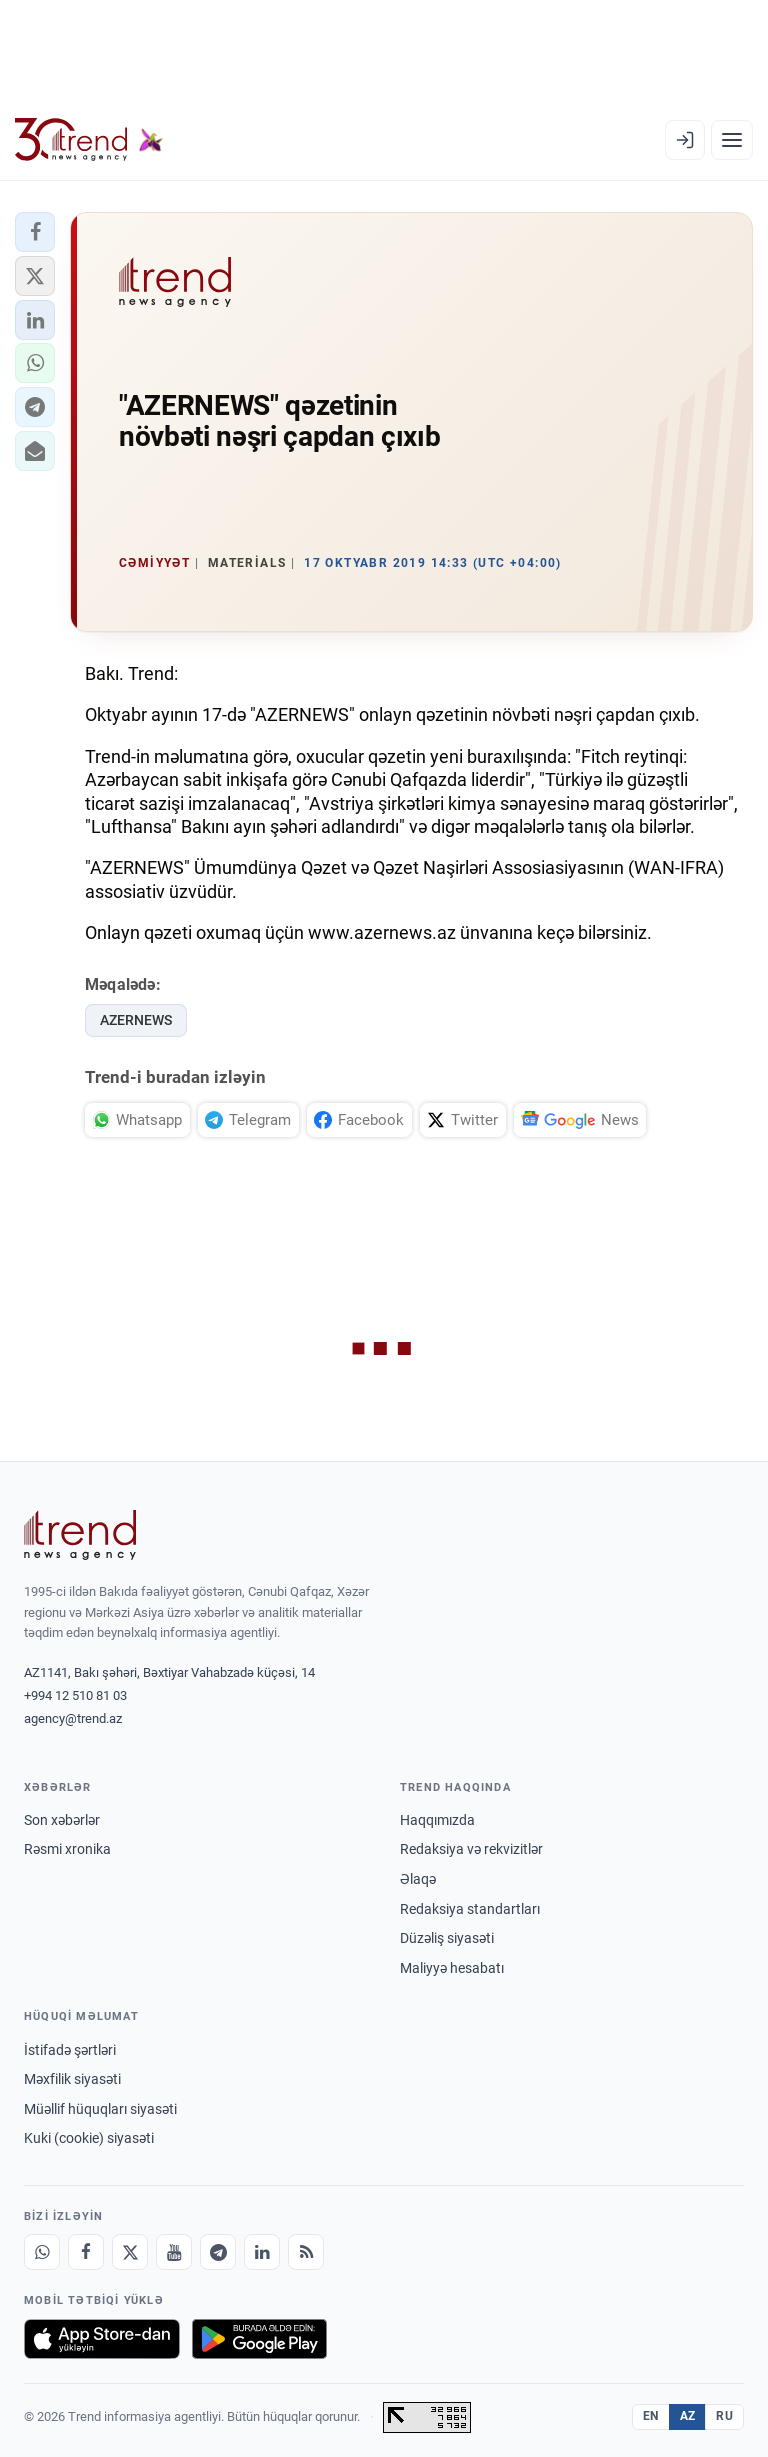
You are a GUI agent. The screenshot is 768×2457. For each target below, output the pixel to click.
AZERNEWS (136, 1020)
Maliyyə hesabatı (452, 1968)
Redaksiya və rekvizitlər (471, 1849)
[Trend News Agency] (80, 1535)
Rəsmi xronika (67, 1849)
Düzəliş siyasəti (447, 1938)
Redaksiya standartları (470, 1909)
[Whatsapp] (42, 2252)
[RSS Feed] (306, 2252)
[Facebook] (86, 2252)
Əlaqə (418, 1879)
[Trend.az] (89, 140)
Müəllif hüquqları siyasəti (100, 2109)
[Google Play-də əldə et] (259, 2339)
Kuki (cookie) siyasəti (89, 2138)
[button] (35, 232)
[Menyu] (732, 140)
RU (724, 2416)
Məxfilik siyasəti (72, 2079)
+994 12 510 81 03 (75, 1695)
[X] (130, 2252)
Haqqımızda (437, 1820)
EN (651, 2416)
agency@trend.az (73, 1718)
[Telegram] (218, 2252)
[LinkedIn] (262, 2252)
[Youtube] (174, 2252)
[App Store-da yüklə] (102, 2339)
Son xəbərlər (62, 1820)
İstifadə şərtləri (70, 2050)
